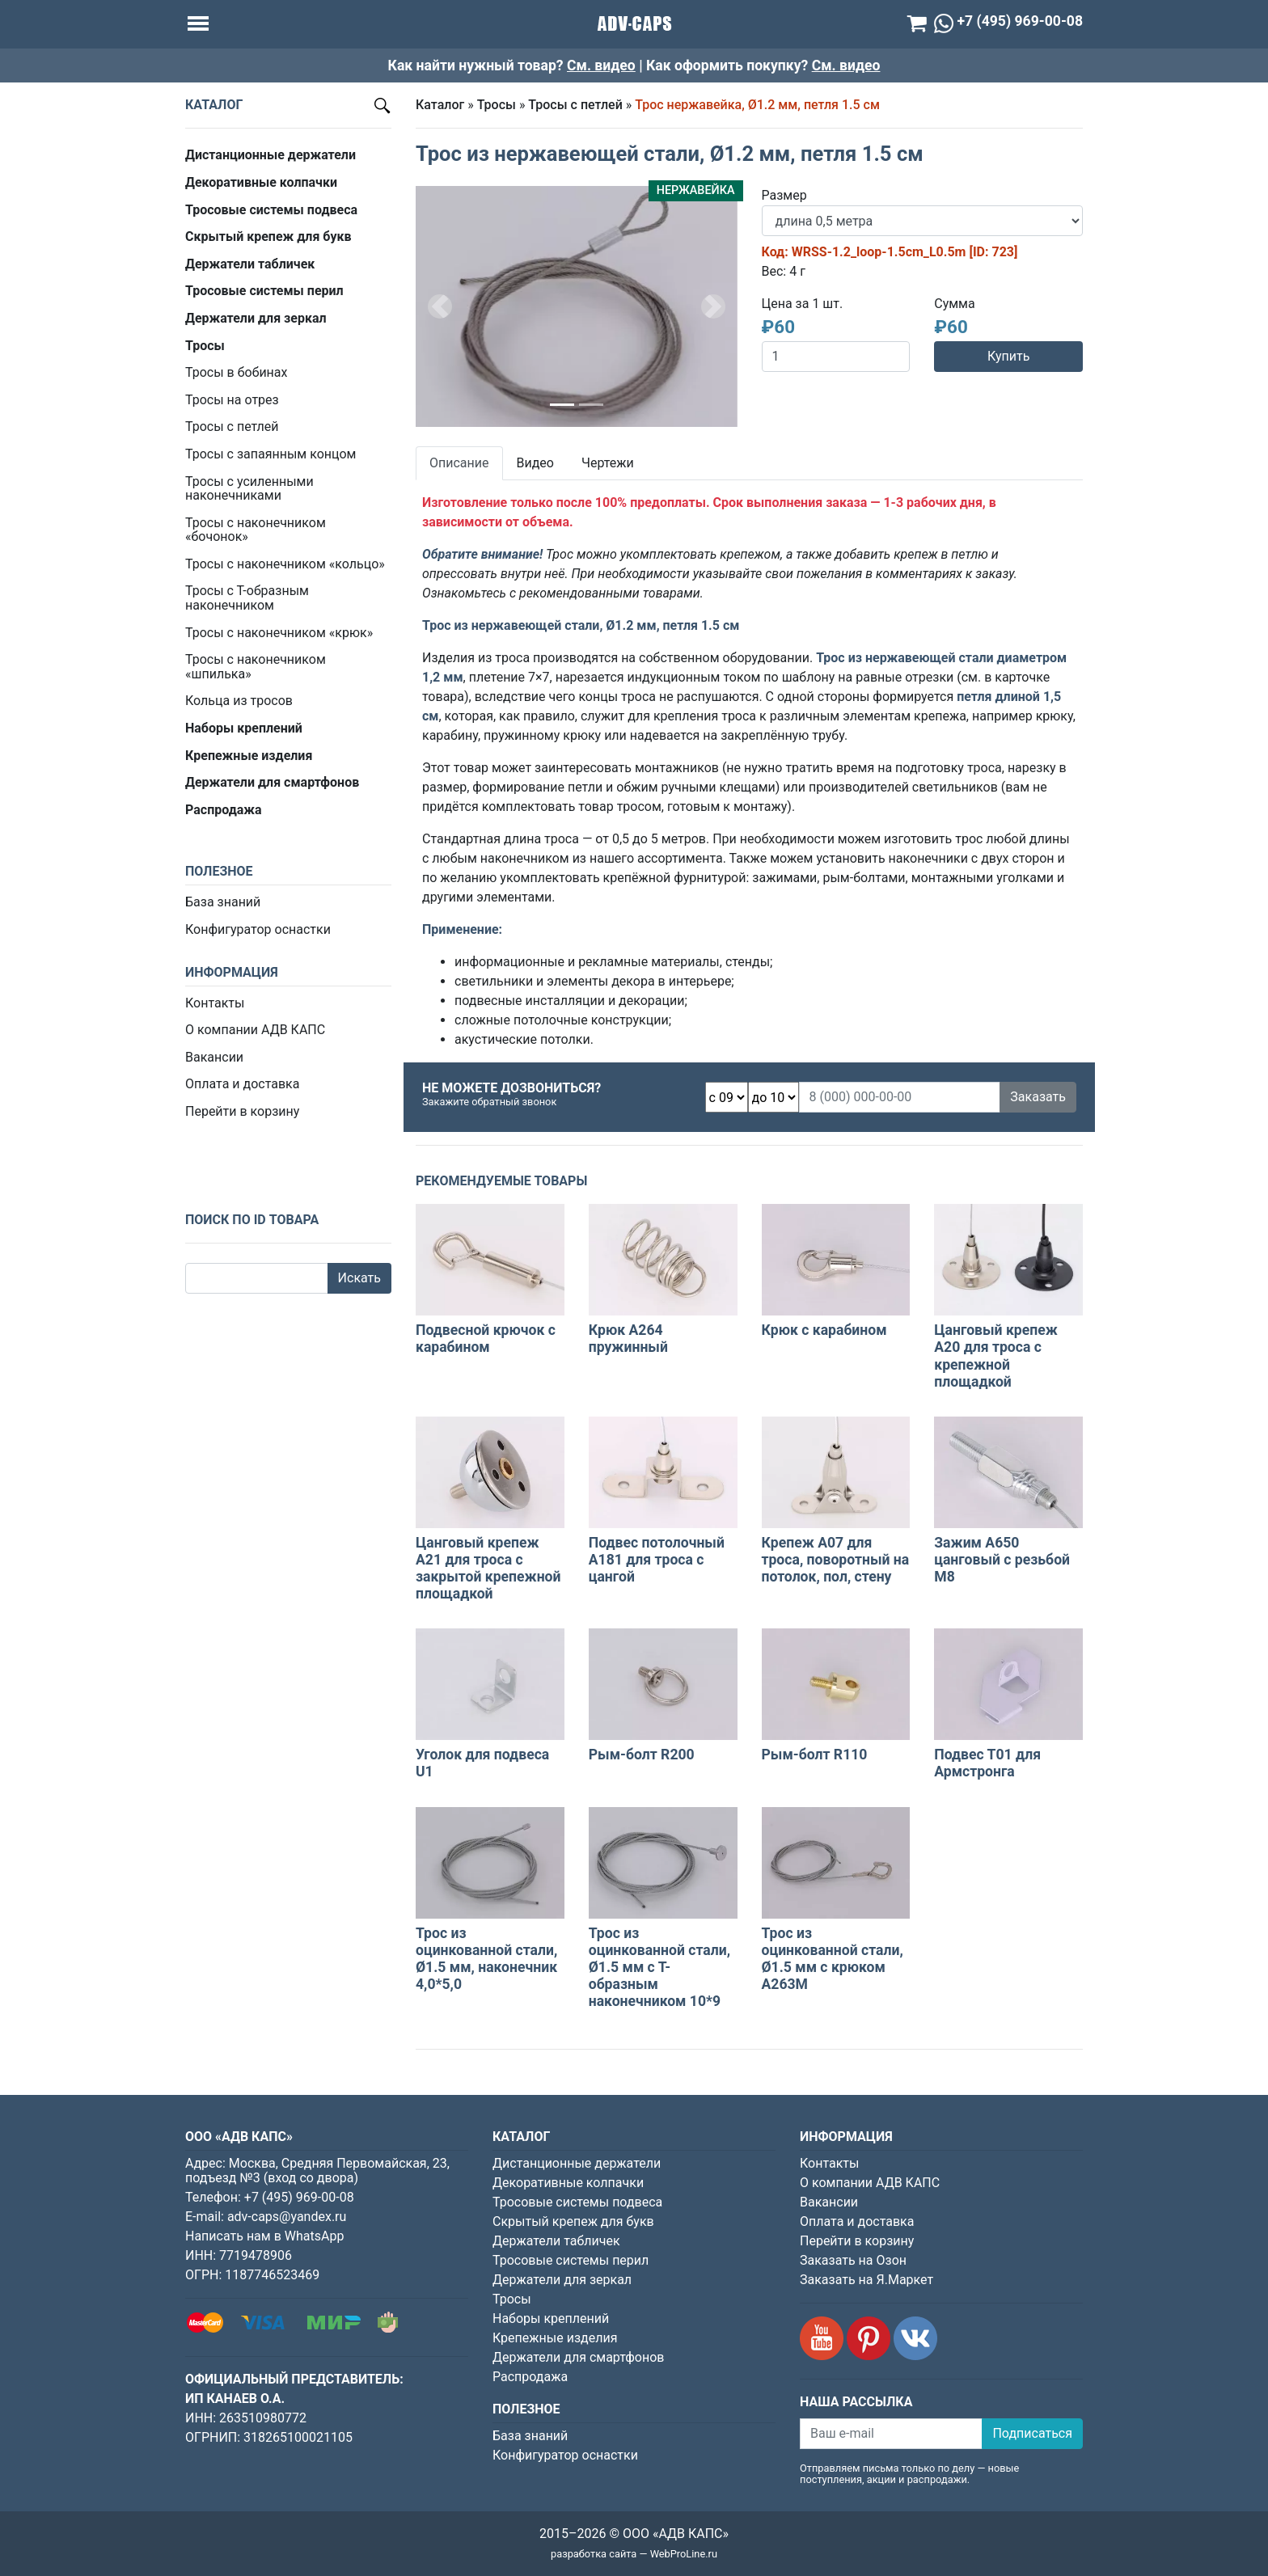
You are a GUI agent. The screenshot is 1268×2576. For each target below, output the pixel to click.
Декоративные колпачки (568, 2182)
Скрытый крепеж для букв (573, 2221)
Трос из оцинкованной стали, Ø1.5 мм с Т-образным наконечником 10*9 (659, 1967)
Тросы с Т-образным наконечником (247, 598)
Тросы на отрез (232, 400)
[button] (440, 306)
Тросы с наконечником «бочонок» (255, 530)
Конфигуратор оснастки (258, 929)
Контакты (214, 1003)
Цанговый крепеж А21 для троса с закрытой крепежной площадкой (488, 1568)
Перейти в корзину (242, 1111)
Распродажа (530, 2376)
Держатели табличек (556, 2241)
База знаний (222, 902)
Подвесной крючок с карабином (486, 1338)
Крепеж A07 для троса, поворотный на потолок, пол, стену (836, 1560)
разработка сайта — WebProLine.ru (634, 2554)
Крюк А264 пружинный (628, 1338)
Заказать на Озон (853, 2260)
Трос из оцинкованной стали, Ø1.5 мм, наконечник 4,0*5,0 (486, 1958)
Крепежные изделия (554, 2338)
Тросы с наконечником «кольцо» (285, 564)
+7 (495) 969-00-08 (299, 2197)
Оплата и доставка (242, 1084)
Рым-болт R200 (642, 1754)
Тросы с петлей (232, 426)
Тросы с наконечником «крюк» (279, 632)
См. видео (601, 65)
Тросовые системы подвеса (577, 2202)
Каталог (440, 104)
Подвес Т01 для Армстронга (987, 1763)
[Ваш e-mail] (891, 2433)
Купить (1008, 356)
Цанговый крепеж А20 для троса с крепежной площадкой (996, 1355)
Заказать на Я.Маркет (866, 2279)
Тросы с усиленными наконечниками (249, 489)
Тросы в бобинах (236, 372)
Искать (359, 1278)
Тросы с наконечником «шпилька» (255, 667)
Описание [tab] (459, 463)
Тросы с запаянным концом (270, 454)
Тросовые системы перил (570, 2260)
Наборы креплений (550, 2318)
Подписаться (1032, 2433)
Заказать (1038, 1096)
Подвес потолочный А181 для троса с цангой (657, 1560)
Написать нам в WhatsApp (264, 2236)
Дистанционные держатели (576, 2163)
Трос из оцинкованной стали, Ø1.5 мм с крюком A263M (832, 1958)
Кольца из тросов (239, 700)
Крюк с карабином (824, 1330)
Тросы (496, 104)
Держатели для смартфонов (578, 2357)
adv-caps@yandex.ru (286, 2216)
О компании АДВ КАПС (255, 1029)
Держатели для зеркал (562, 2279)
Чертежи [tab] (607, 463)
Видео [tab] (535, 463)
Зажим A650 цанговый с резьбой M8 (1002, 1560)
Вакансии (214, 1057)
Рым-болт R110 (815, 1754)
